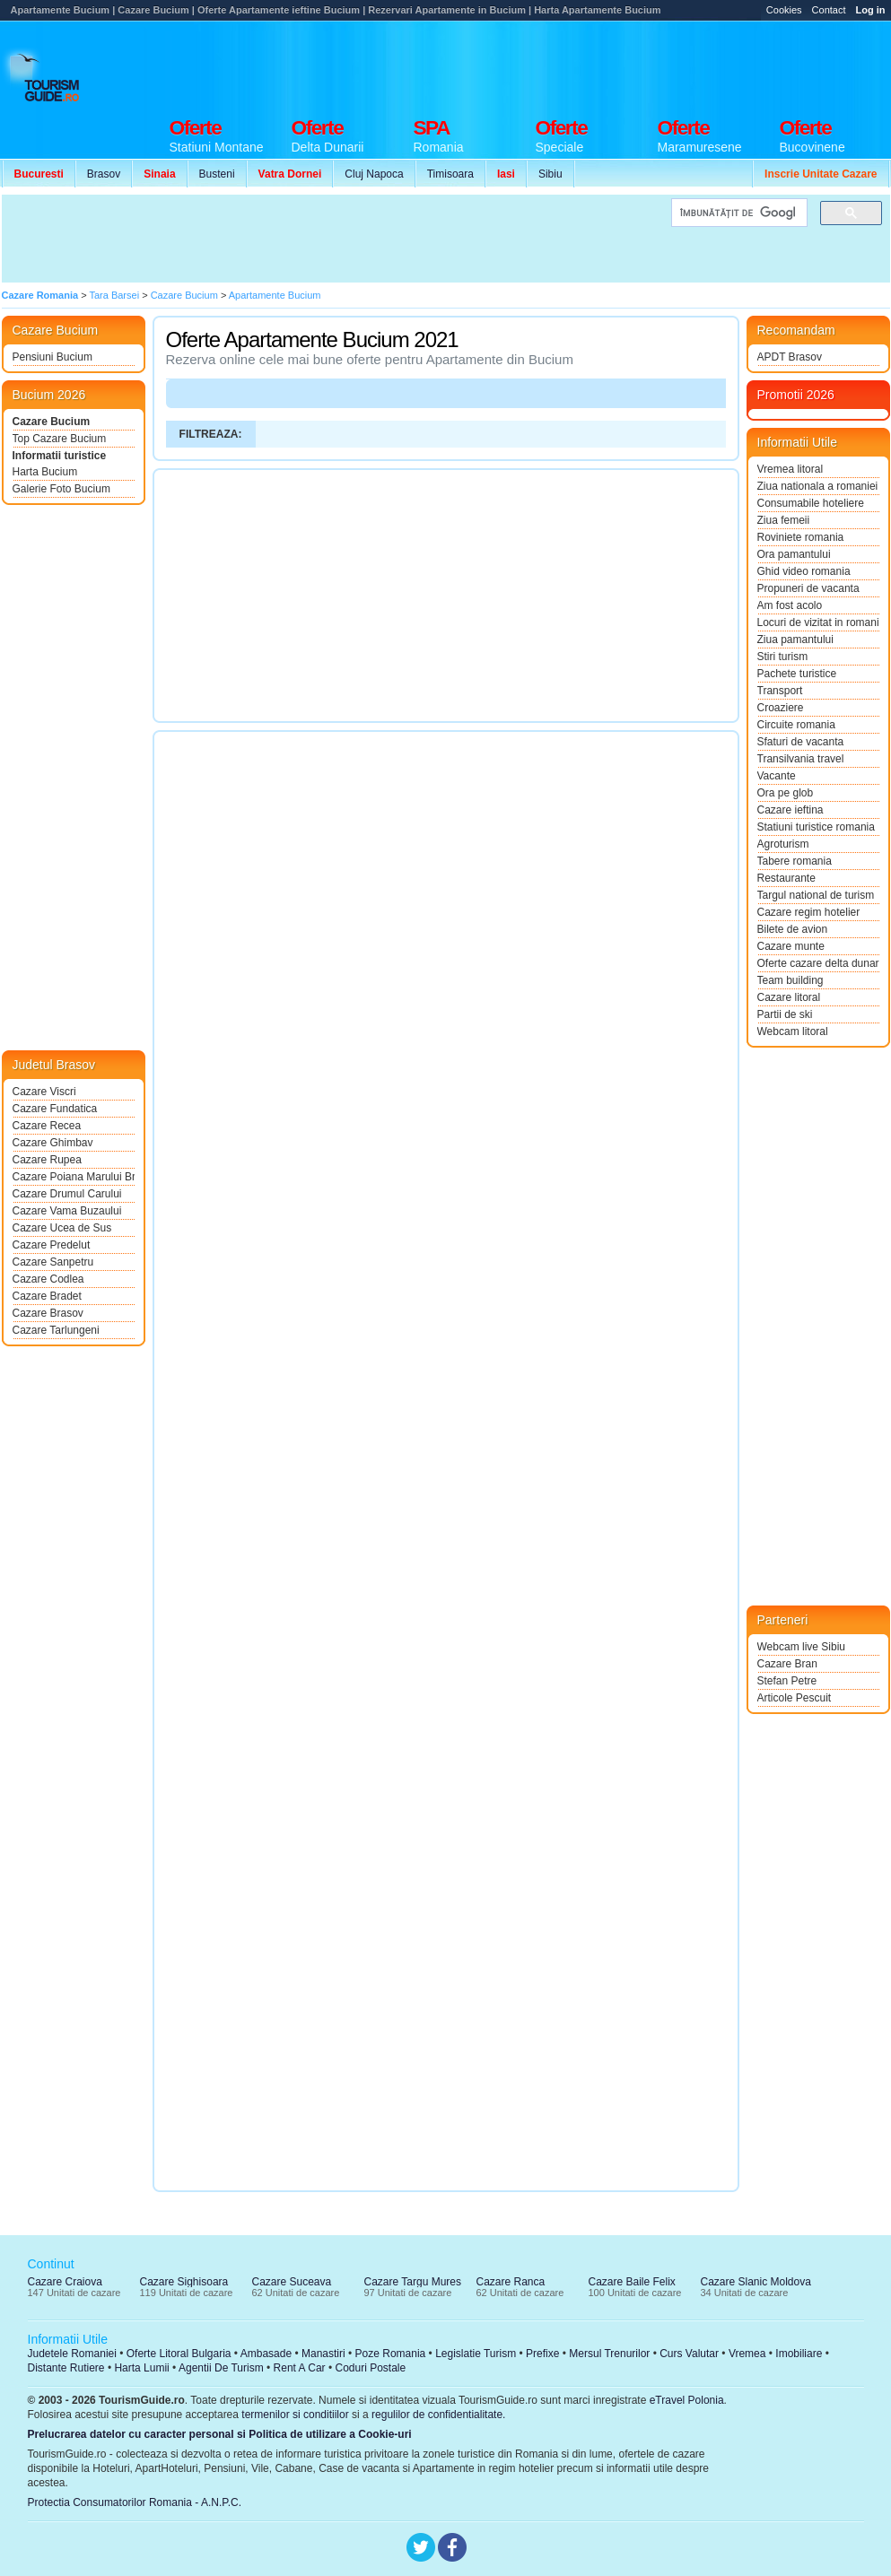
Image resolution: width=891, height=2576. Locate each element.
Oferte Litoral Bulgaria (179, 2353)
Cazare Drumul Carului (67, 1194)
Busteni (217, 174)
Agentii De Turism (221, 2368)
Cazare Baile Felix (632, 2282)
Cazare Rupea (47, 1159)
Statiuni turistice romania (816, 827)
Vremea (747, 2353)
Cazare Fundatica (55, 1108)
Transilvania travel (800, 759)
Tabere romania (794, 861)
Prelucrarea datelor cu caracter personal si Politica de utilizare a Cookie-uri (220, 2434)
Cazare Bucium (52, 421)
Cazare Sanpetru (53, 1262)
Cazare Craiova (65, 2282)
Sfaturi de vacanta (800, 741)
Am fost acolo (790, 605)
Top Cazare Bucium (60, 438)
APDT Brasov (789, 357)
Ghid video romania (804, 571)
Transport (780, 690)
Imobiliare (798, 2353)
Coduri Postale (370, 2368)
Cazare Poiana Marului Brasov (74, 1177)
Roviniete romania (800, 537)
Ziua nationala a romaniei (817, 486)
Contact (829, 9)
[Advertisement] (563, 64)
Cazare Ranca (511, 2282)
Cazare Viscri (44, 1091)
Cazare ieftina (790, 810)
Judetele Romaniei (72, 2353)
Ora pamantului (794, 554)
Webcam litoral (792, 1031)
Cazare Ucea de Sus (62, 1228)
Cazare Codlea (48, 1279)
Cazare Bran (787, 1664)
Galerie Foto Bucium (61, 489)
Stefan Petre (787, 1681)
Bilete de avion (792, 929)
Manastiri (323, 2353)
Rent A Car (300, 2368)
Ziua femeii (783, 520)
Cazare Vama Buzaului (67, 1211)
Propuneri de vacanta (808, 588)
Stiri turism (782, 656)
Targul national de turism (816, 895)
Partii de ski (785, 1014)
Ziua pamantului (795, 639)
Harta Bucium (45, 472)
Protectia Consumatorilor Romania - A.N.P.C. (135, 2502)
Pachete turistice (797, 673)
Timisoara (450, 174)
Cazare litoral (789, 997)
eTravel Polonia (687, 2400)
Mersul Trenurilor (609, 2353)
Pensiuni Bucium (52, 357)
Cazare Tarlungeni (56, 1330)
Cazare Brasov (48, 1313)
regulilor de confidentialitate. (438, 2414)
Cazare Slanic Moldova (756, 2282)
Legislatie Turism (475, 2353)
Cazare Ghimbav (53, 1142)
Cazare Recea (47, 1125)
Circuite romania (796, 724)
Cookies (784, 9)
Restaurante (786, 878)
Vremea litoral (790, 469)
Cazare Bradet (47, 1296)
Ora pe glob (785, 793)
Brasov (103, 174)
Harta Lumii (141, 2368)
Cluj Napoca (374, 174)
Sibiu (550, 174)
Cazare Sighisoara (184, 2282)
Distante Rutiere (66, 2368)
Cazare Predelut (52, 1245)
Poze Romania (390, 2353)
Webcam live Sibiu (801, 1646)
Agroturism (783, 844)
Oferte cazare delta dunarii (818, 963)
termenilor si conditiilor (294, 2414)
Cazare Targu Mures (413, 2282)
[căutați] (737, 213)
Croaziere (780, 707)
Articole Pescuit (794, 1698)
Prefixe (542, 2353)
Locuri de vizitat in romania (818, 622)
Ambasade (266, 2353)
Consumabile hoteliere (810, 503)
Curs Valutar (689, 2353)
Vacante (776, 776)
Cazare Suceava (292, 2282)
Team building (790, 980)
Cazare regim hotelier (808, 912)
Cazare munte (791, 946)
